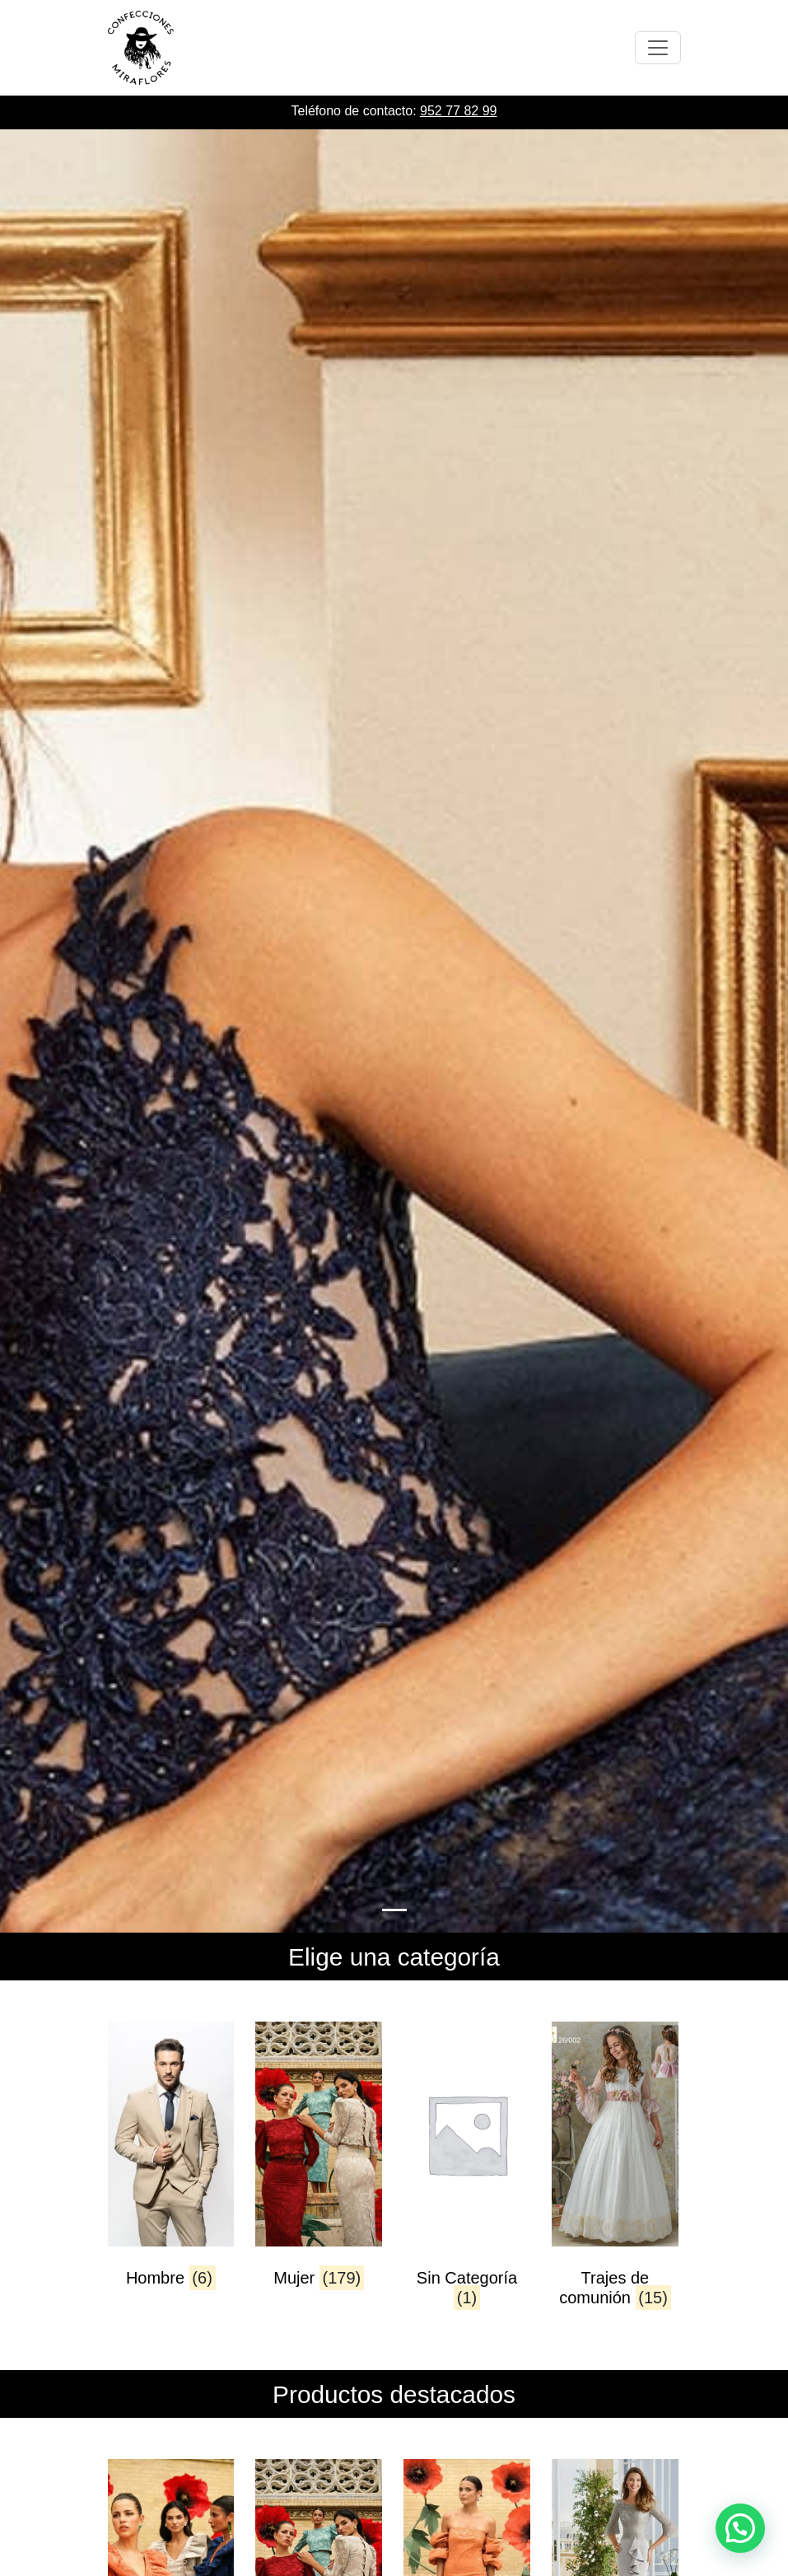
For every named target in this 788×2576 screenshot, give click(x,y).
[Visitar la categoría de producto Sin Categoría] (466, 2169)
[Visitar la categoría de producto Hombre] (171, 2169)
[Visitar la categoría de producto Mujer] (318, 2169)
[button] (740, 2528)
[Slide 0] (394, 1909)
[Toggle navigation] (658, 47)
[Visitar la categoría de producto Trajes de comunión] (615, 2169)
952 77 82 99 (458, 111)
